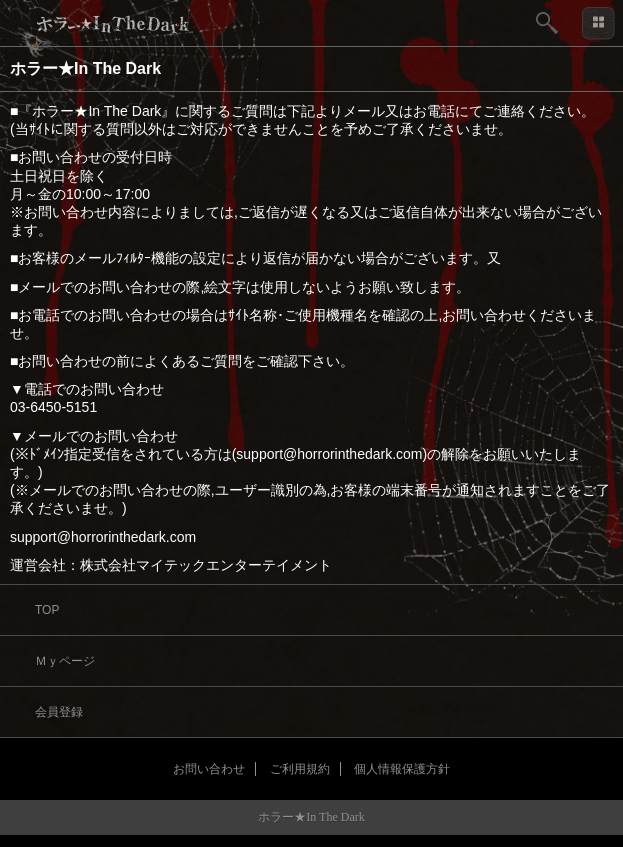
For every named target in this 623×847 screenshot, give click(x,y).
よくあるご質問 (193, 361)
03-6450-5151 (53, 407)
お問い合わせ (209, 769)
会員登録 (59, 712)
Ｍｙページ (65, 661)
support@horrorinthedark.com (103, 537)
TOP (47, 610)
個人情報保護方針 (402, 769)
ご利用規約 (300, 769)
